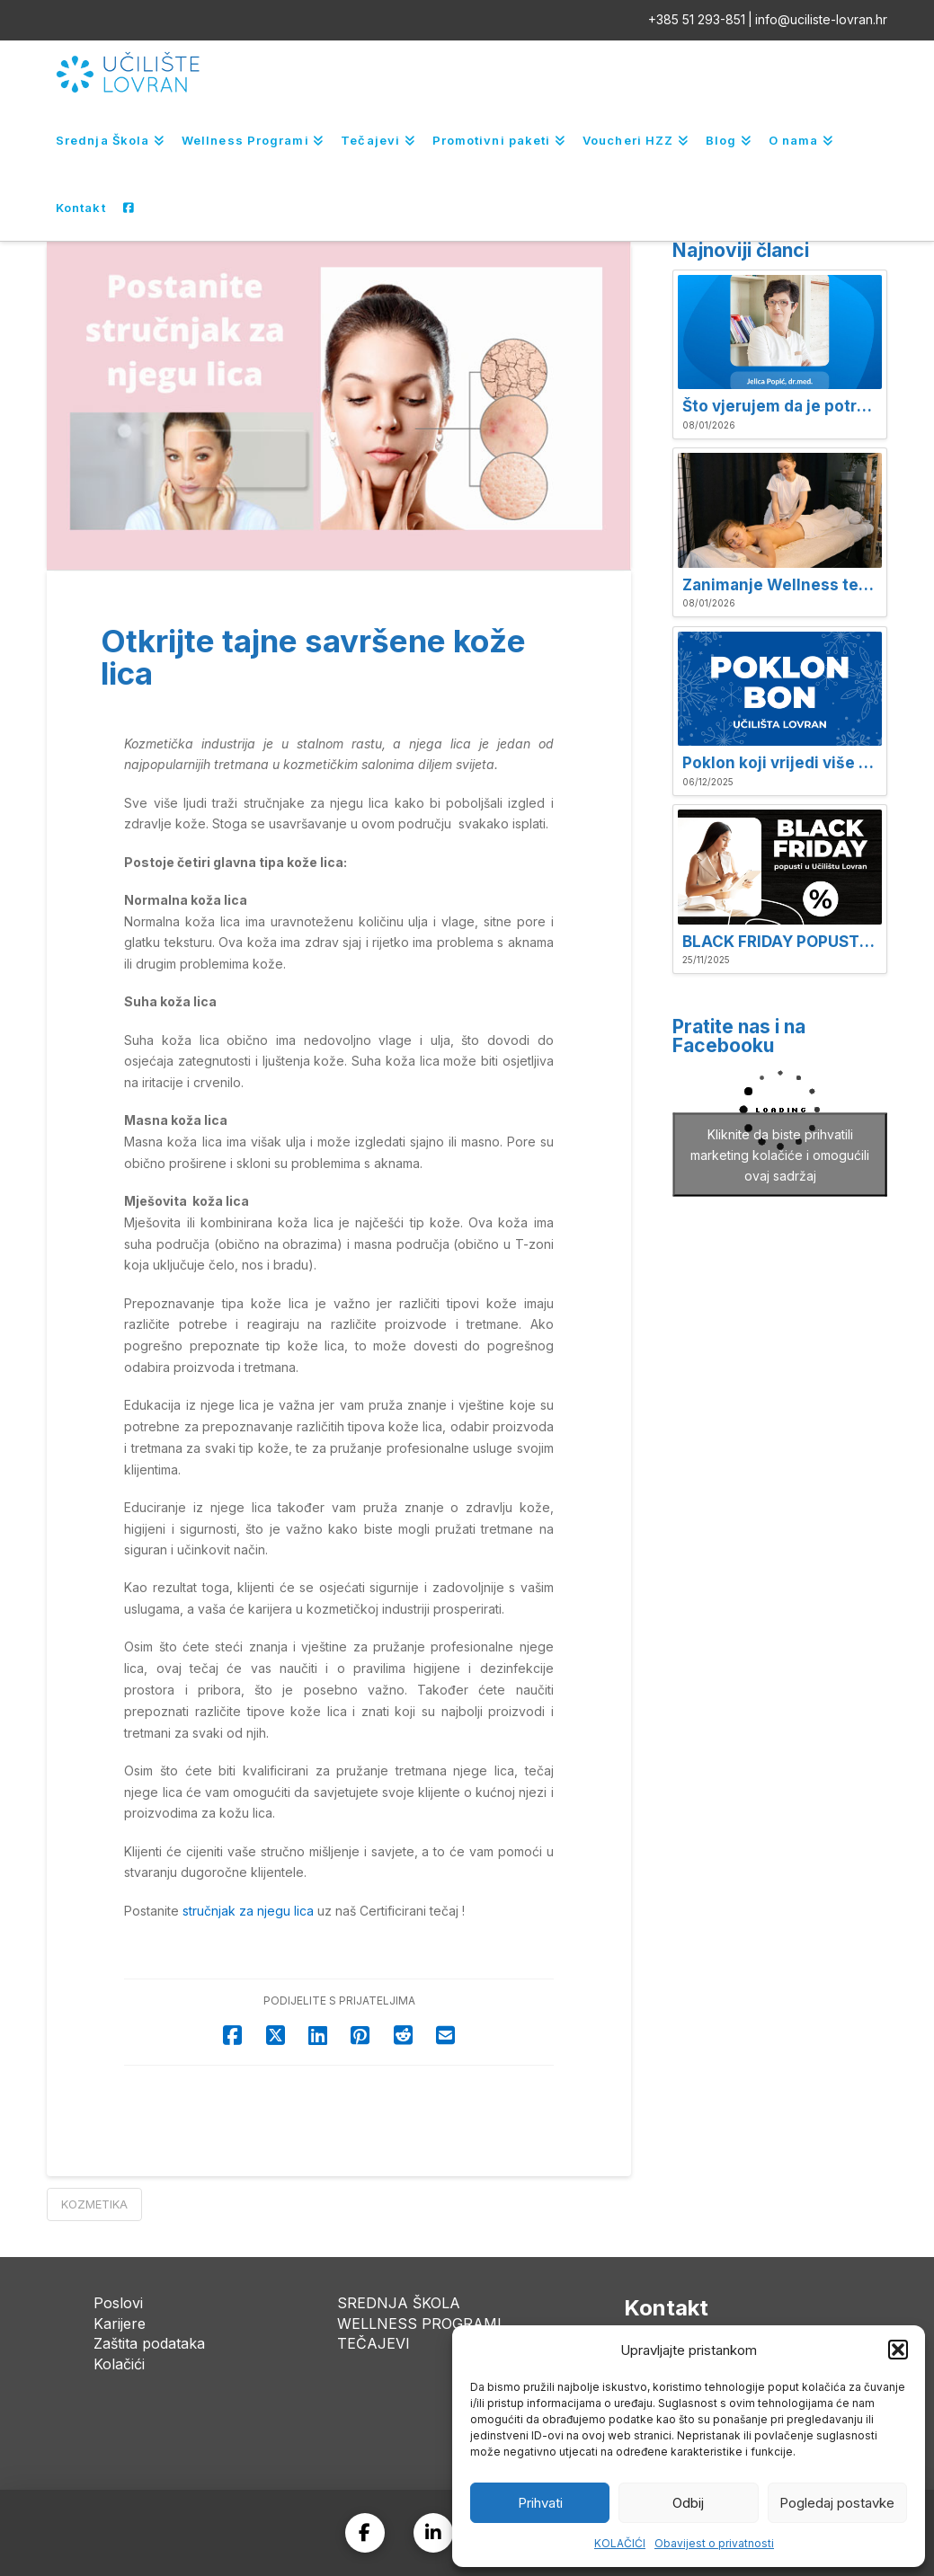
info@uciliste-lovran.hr (821, 19)
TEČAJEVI (373, 2343)
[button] (898, 2350)
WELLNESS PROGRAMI (419, 2324)
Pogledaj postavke (836, 2502)
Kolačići (119, 2364)
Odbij (688, 2502)
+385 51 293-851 (696, 19)
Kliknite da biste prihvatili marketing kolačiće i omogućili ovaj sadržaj (779, 1154)
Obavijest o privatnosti (714, 2543)
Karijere (119, 2324)
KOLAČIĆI (619, 2543)
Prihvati (540, 2502)
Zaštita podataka (149, 2343)
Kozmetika (94, 2204)
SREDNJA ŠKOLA (398, 2303)
